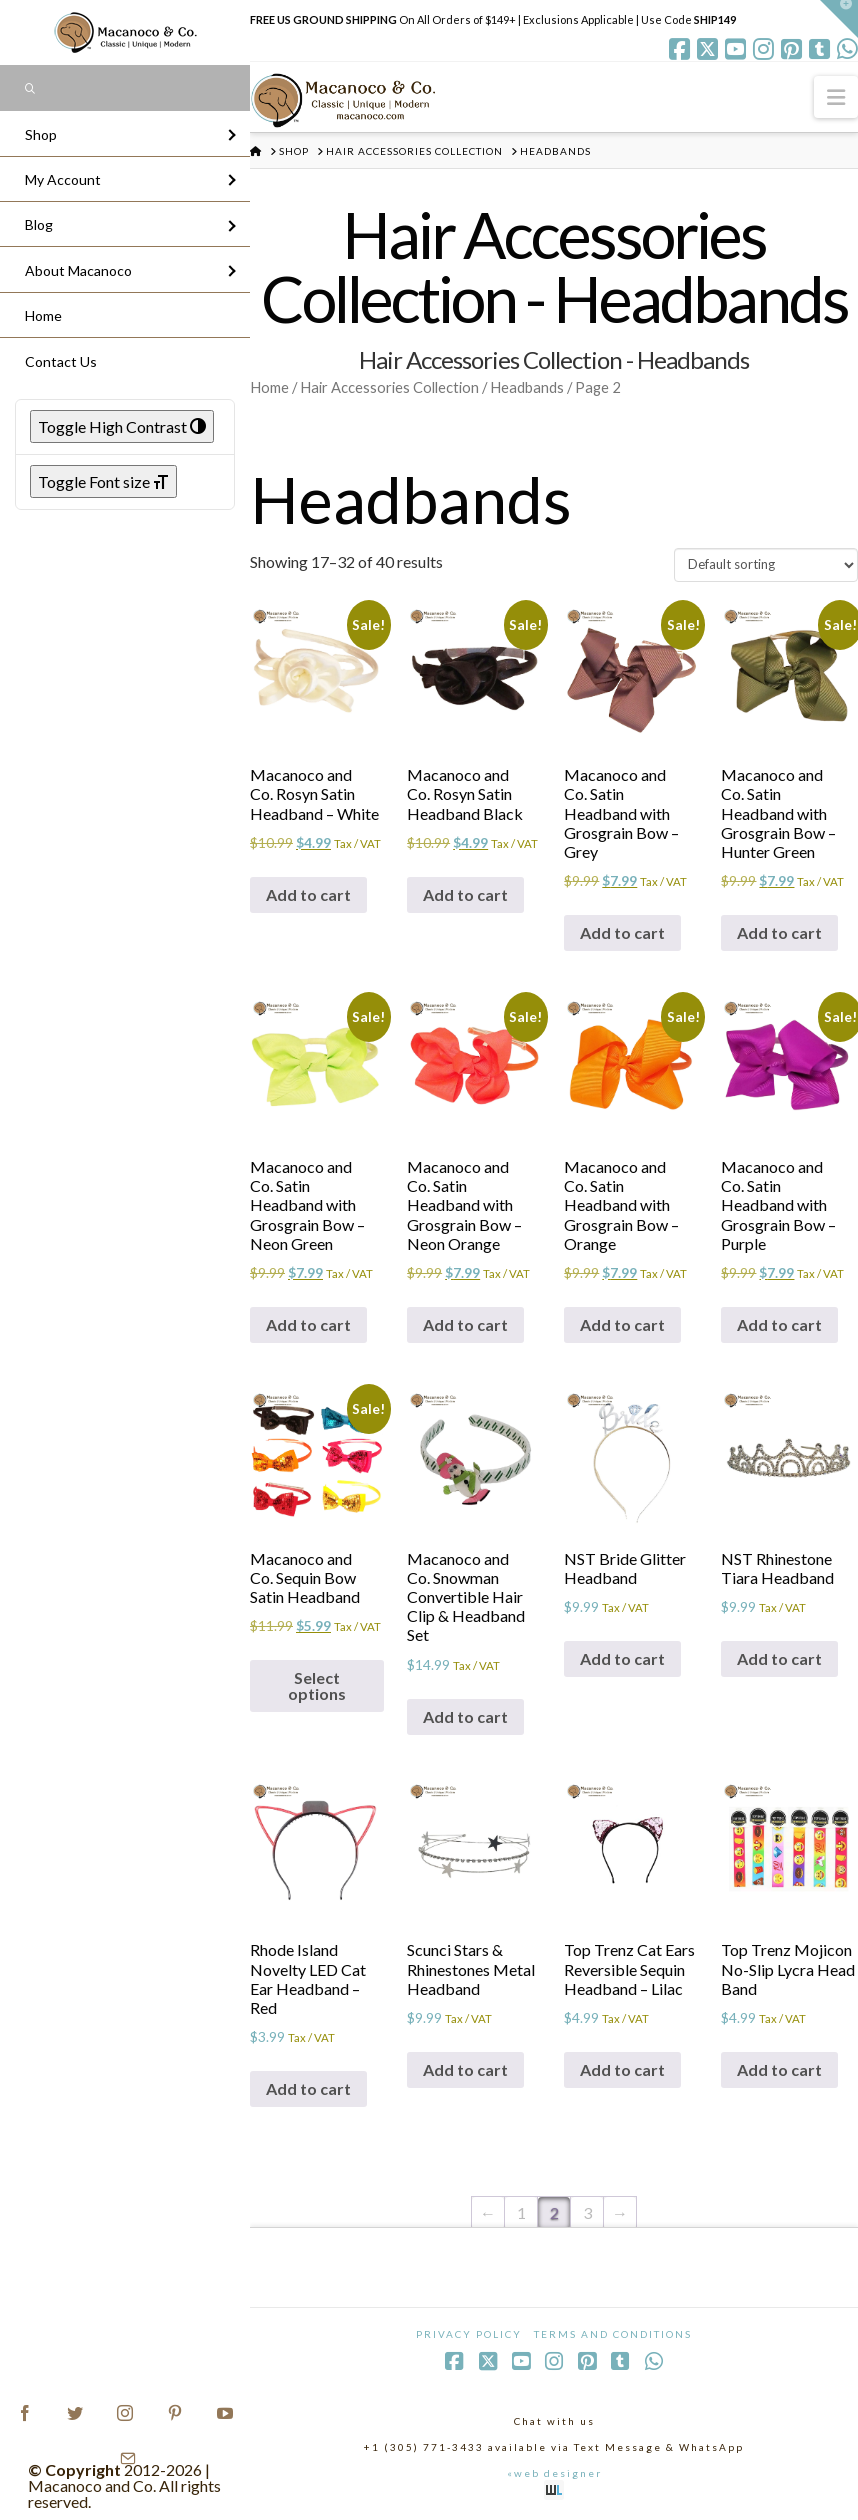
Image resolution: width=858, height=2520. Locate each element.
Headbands (527, 387)
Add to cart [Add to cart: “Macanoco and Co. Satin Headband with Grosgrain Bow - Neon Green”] (308, 1324)
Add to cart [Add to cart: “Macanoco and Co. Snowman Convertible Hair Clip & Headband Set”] (465, 1716)
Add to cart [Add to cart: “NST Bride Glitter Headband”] (622, 1658)
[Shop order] (766, 565)
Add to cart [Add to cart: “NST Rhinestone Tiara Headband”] (779, 1658)
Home (269, 387)
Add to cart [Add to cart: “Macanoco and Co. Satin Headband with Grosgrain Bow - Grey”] (622, 932)
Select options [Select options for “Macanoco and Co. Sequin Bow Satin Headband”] (317, 1685)
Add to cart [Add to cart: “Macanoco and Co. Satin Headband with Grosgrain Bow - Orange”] (622, 1324)
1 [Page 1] (521, 2212)
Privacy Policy (469, 2334)
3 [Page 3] (587, 2212)
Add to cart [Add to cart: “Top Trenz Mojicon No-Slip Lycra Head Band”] (779, 2069)
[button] (836, 96)
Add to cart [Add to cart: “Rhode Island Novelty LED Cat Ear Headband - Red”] (308, 2088)
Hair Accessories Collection (389, 387)
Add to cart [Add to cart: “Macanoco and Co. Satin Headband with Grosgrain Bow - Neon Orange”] (465, 1324)
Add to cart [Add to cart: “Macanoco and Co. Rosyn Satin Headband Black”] (465, 894)
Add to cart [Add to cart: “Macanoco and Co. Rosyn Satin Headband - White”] (308, 894)
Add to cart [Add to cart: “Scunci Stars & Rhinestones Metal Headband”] (465, 2069)
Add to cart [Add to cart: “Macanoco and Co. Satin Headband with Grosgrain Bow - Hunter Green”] (779, 932)
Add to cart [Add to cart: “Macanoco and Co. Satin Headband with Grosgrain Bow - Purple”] (779, 1324)
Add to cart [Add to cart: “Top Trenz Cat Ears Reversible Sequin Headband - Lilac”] (622, 2069)
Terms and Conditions (613, 2334)
